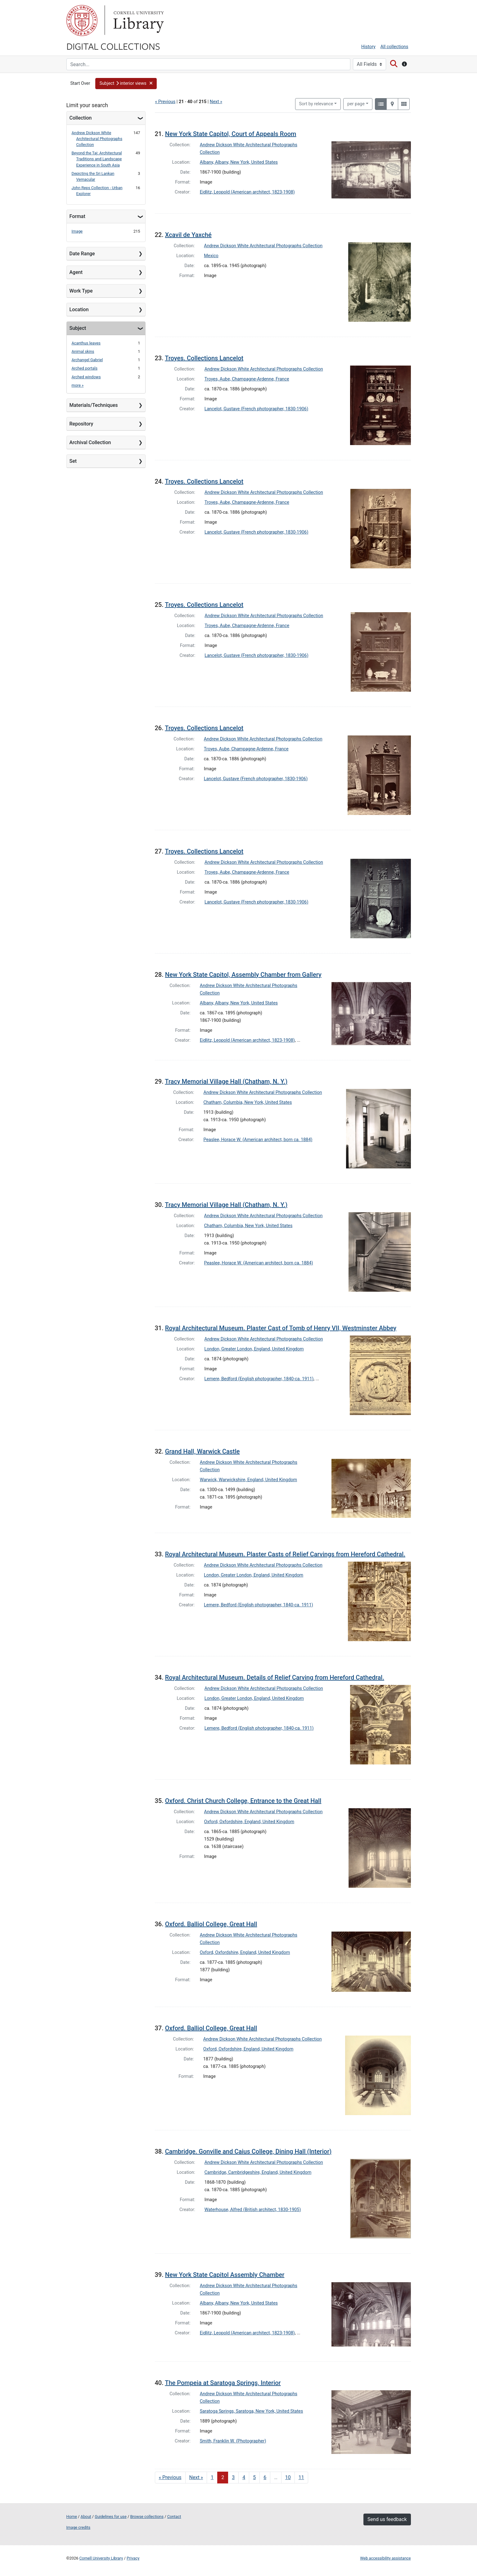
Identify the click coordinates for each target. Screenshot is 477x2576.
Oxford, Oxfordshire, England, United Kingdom (249, 1821)
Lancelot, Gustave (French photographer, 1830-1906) (256, 409)
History (368, 46)
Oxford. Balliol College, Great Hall (211, 1924)
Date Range (82, 254)
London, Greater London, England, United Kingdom (254, 1349)
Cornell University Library (101, 2558)
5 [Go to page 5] (254, 2477)
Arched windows (86, 377)
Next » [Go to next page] (196, 2477)
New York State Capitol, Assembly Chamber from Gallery (243, 974)
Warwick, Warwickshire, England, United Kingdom (248, 1479)
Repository (81, 424)
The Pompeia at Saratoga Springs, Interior (223, 2383)
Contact (174, 2516)
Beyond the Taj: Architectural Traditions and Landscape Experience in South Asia (97, 159)
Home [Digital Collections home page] (71, 2516)
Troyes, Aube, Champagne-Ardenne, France (247, 379)
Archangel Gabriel (87, 359)
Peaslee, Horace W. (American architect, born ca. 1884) (258, 1139)
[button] (126, 83)
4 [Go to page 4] (243, 2477)
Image (77, 231)
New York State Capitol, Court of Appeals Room (230, 134)
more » (78, 385)
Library (138, 20)
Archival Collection (90, 442)
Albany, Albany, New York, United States (239, 162)
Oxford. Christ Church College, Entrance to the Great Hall (243, 1801)
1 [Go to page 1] (212, 2477)
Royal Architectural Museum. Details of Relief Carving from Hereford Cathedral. (274, 1677)
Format (77, 216)
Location (79, 309)
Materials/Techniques (94, 405)
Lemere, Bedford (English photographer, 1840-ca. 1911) (259, 1378)
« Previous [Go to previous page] (170, 2477)
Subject (78, 328)
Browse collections (147, 2516)
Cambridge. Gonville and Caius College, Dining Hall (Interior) (248, 2151)
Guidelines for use (110, 2516)
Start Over (80, 83)
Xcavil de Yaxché (188, 235)
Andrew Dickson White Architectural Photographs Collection (97, 138)
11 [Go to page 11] (301, 2477)
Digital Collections (113, 46)
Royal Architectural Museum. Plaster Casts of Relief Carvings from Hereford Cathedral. (285, 1554)
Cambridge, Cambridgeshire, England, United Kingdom (258, 2172)
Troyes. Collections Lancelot (204, 358)
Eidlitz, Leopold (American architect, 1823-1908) (247, 192)
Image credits (78, 2527)
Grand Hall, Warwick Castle (202, 1451)
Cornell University (81, 20)
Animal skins (83, 351)
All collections (394, 46)
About (86, 2516)
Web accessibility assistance (385, 2558)
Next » (216, 101)
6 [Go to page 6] (264, 2477)
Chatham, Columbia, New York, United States (248, 1102)
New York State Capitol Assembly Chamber (225, 2274)
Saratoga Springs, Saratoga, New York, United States (251, 2411)
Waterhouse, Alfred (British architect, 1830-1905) (253, 2209)
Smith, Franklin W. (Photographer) (233, 2441)
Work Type (81, 291)
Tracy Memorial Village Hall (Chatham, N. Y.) (226, 1081)
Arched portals (85, 368)
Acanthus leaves (86, 343)
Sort (316, 104)
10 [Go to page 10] (288, 2477)
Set (73, 461)
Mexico (211, 255)
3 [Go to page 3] (233, 2477)
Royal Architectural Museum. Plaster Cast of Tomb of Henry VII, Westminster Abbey (280, 1328)
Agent (76, 272)
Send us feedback (387, 2519)
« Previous (165, 101)
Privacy (133, 2558)
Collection (81, 118)
